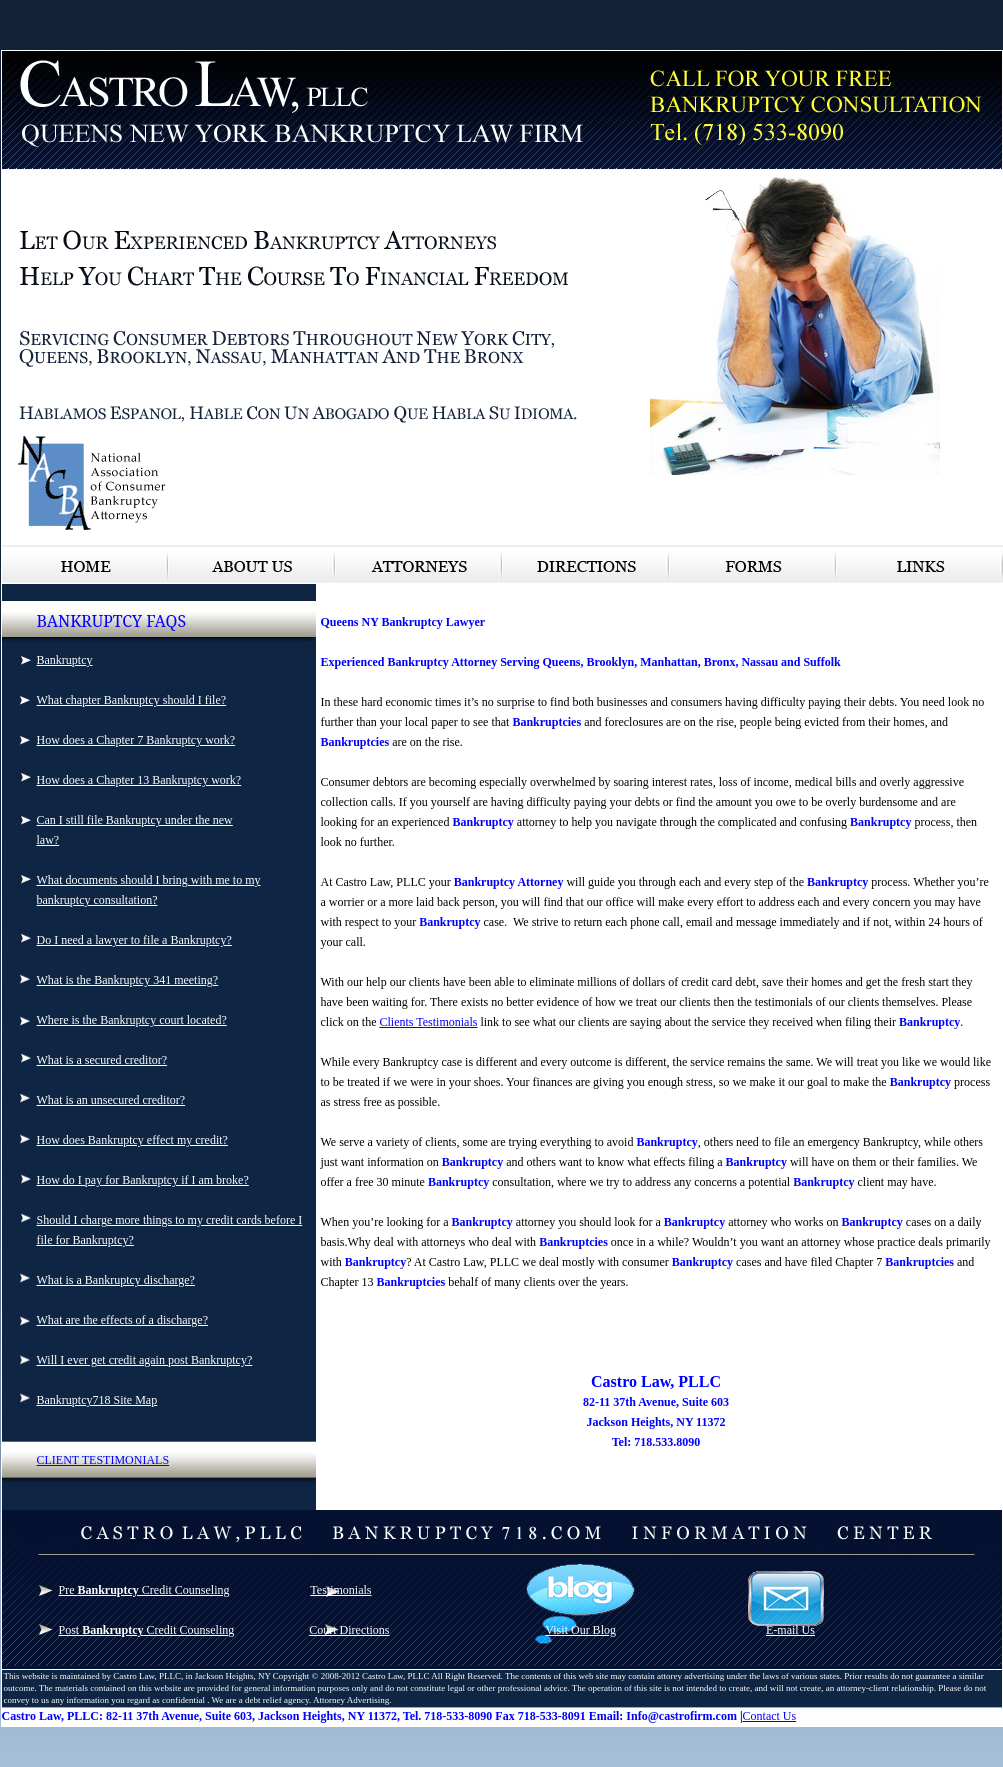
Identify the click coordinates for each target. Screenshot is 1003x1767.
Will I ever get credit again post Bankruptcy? (145, 1360)
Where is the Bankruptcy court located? (132, 1020)
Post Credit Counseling (147, 1630)
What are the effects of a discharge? (122, 1320)
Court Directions (349, 1630)
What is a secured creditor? (102, 1060)
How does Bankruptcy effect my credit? (132, 1140)
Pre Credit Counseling (144, 1590)
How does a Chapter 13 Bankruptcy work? (139, 780)
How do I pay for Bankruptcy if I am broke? (143, 1180)
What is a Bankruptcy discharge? (116, 1280)
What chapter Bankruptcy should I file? (132, 700)
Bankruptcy (65, 660)
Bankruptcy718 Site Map (97, 1400)
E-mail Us (790, 1630)
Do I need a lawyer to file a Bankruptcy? (134, 940)
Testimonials (340, 1590)
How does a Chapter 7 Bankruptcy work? (136, 740)
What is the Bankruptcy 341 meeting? (128, 980)
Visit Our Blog (580, 1630)
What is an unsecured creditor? (111, 1100)
